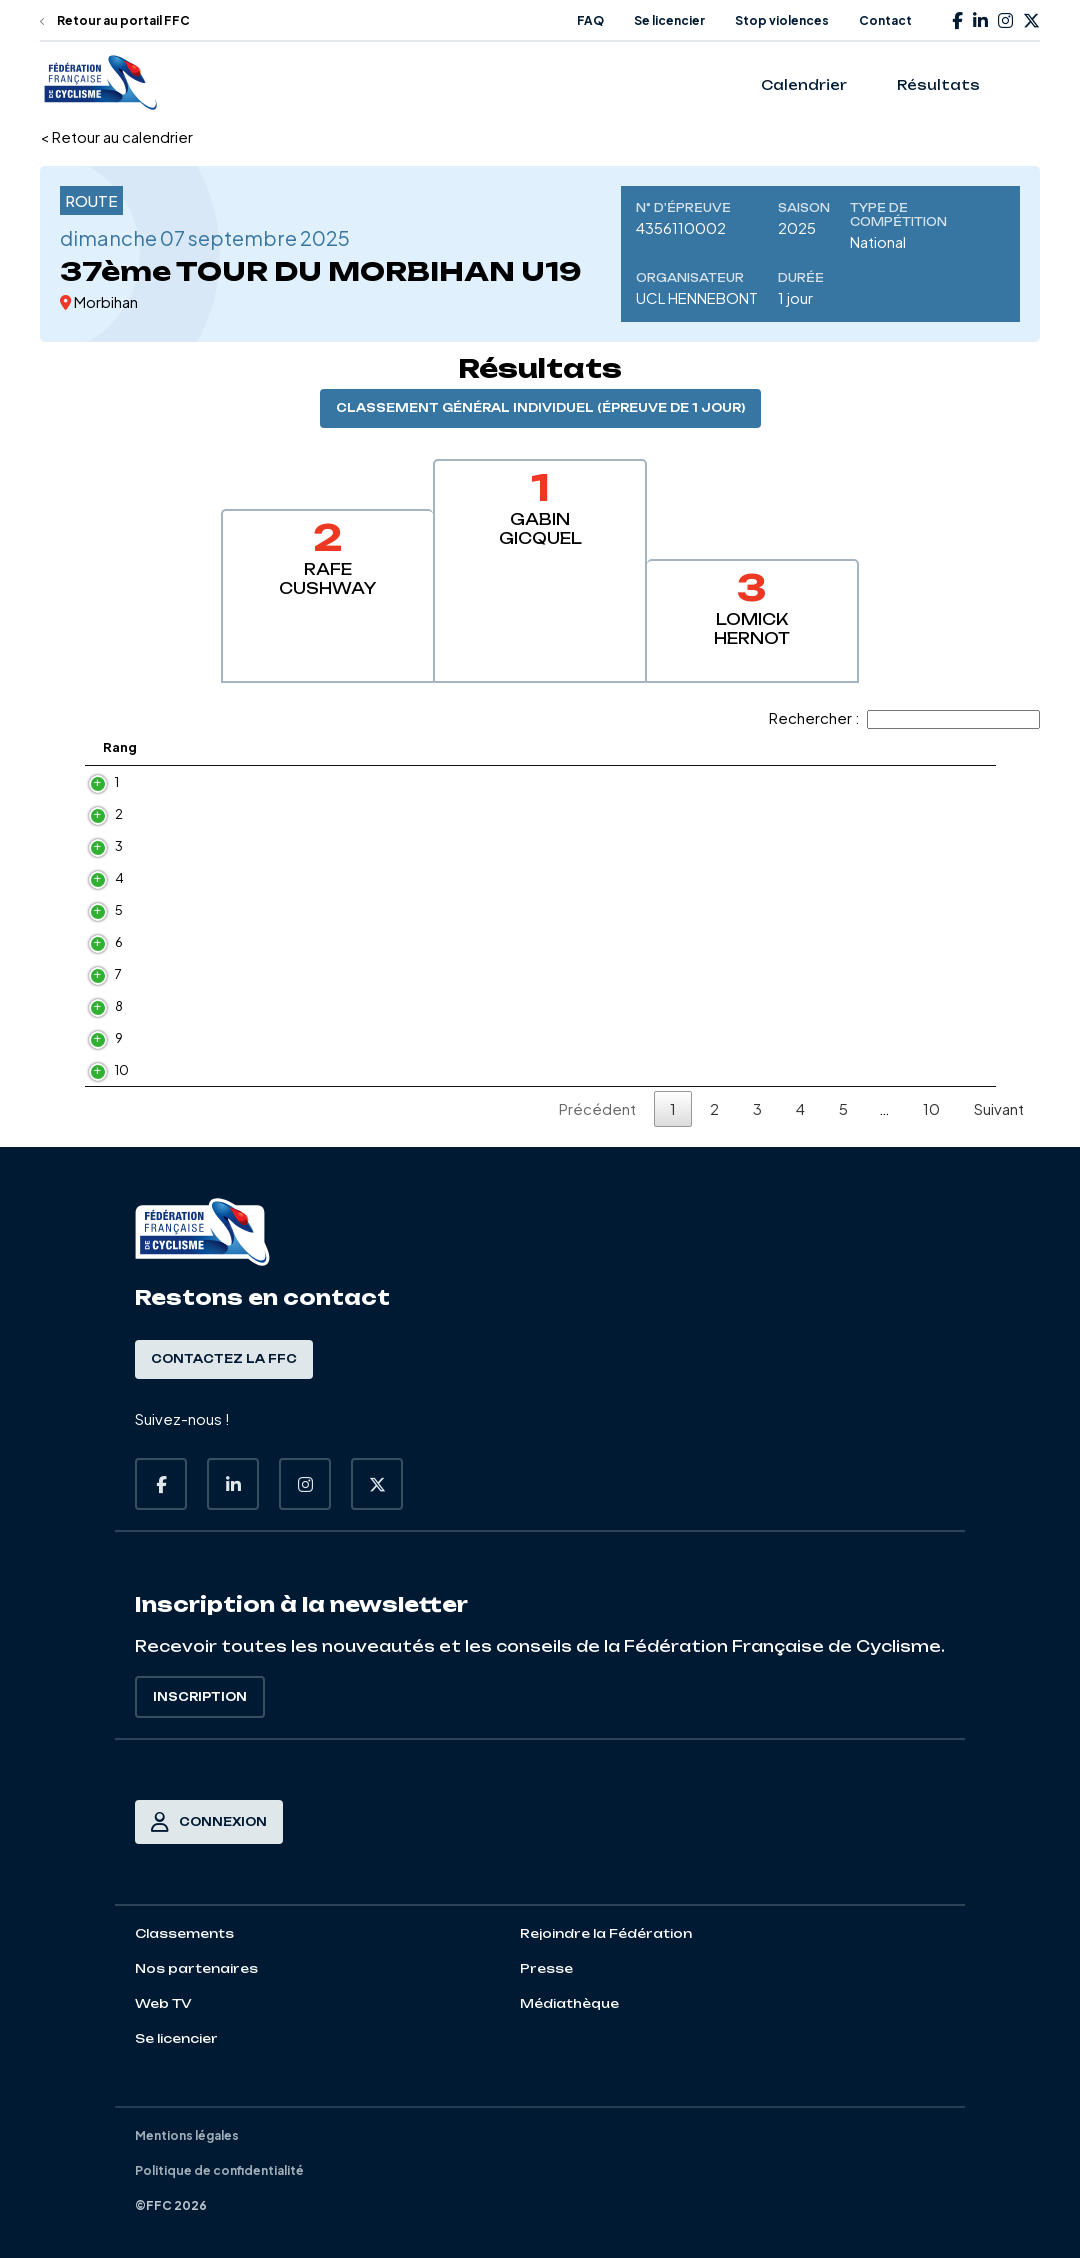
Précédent (597, 1108)
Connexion (209, 1822)
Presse (546, 1968)
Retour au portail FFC (115, 20)
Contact (885, 20)
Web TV (163, 2003)
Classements (184, 1933)
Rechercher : (904, 717)
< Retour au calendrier (116, 136)
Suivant (999, 1108)
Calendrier (804, 85)
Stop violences (782, 20)
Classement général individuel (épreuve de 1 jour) (540, 408)
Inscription (200, 1697)
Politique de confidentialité (219, 2170)
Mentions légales (187, 2135)
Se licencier (669, 20)
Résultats (938, 85)
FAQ (590, 20)
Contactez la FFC (224, 1359)
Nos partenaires (196, 1968)
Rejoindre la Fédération (606, 1933)
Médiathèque (569, 2003)
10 (102, 1070)
